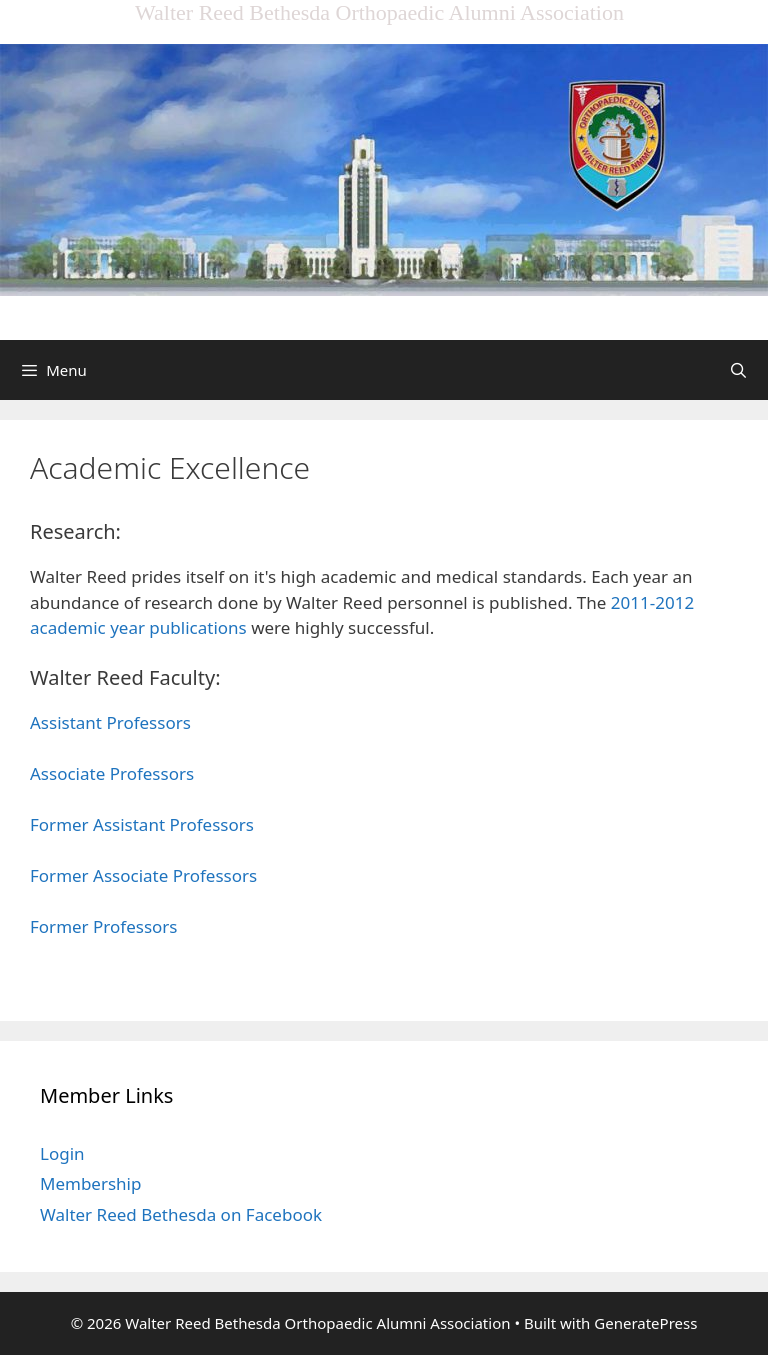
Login (62, 1153)
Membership (90, 1183)
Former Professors (103, 926)
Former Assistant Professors (142, 824)
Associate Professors (112, 773)
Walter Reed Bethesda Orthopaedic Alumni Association (379, 12)
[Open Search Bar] (738, 370)
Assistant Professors (110, 722)
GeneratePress (645, 1323)
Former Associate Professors (143, 875)
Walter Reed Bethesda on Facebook (181, 1214)
